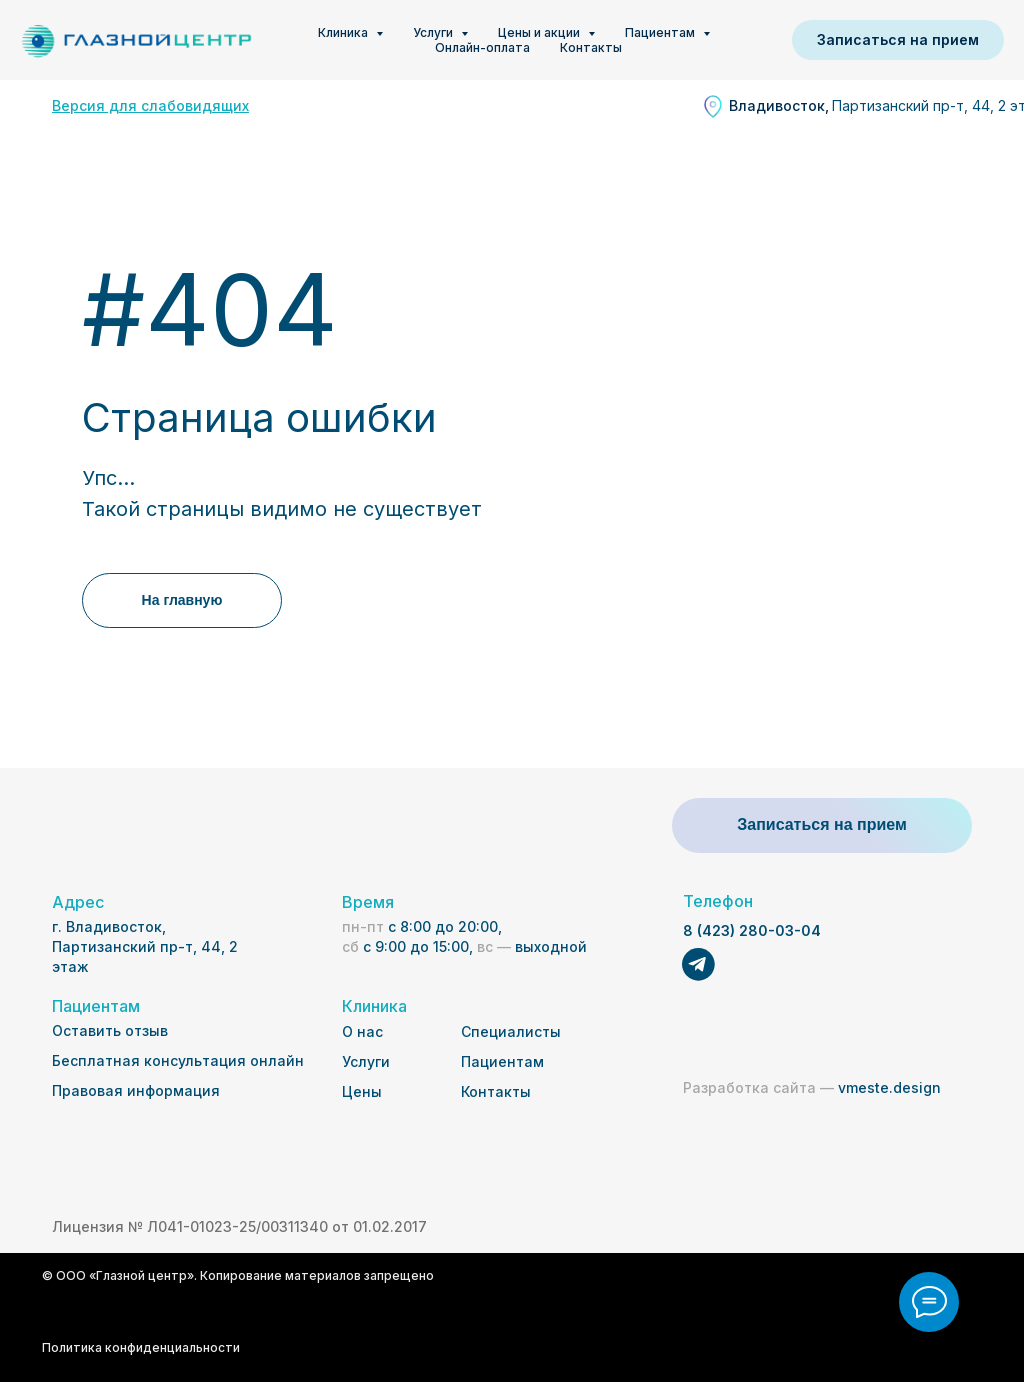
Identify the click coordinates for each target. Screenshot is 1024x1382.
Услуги (366, 1061)
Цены (362, 1091)
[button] (898, 40)
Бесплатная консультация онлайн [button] (178, 1060)
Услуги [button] (434, 32)
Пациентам (502, 1061)
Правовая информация (136, 1090)
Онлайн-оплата (482, 47)
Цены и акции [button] (540, 32)
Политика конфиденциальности (141, 1347)
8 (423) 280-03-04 (752, 930)
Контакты (591, 47)
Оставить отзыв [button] (110, 1030)
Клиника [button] (344, 32)
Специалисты (511, 1031)
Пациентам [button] (661, 32)
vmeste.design (812, 1087)
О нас (362, 1031)
